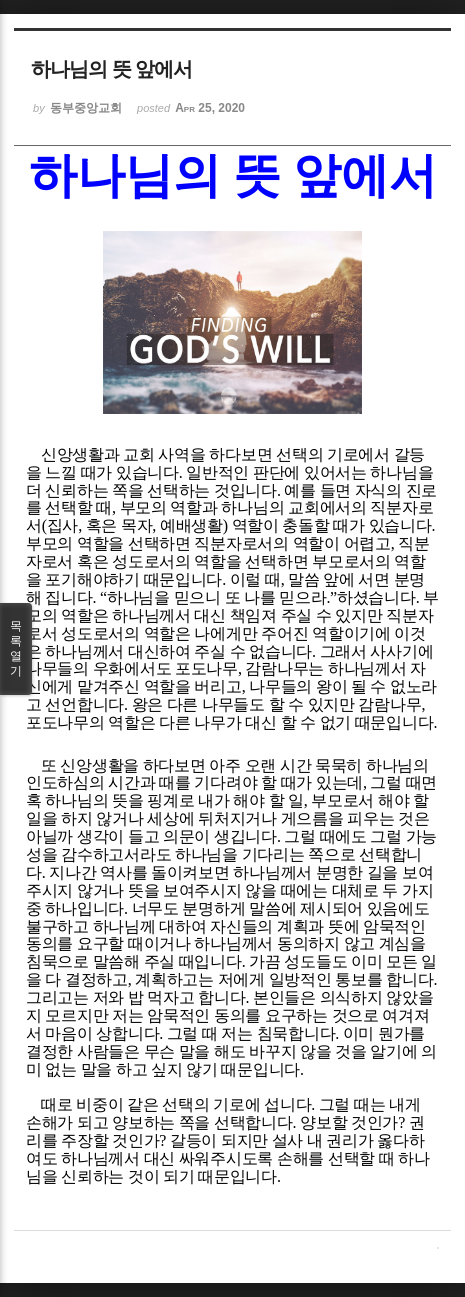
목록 (16, 649)
